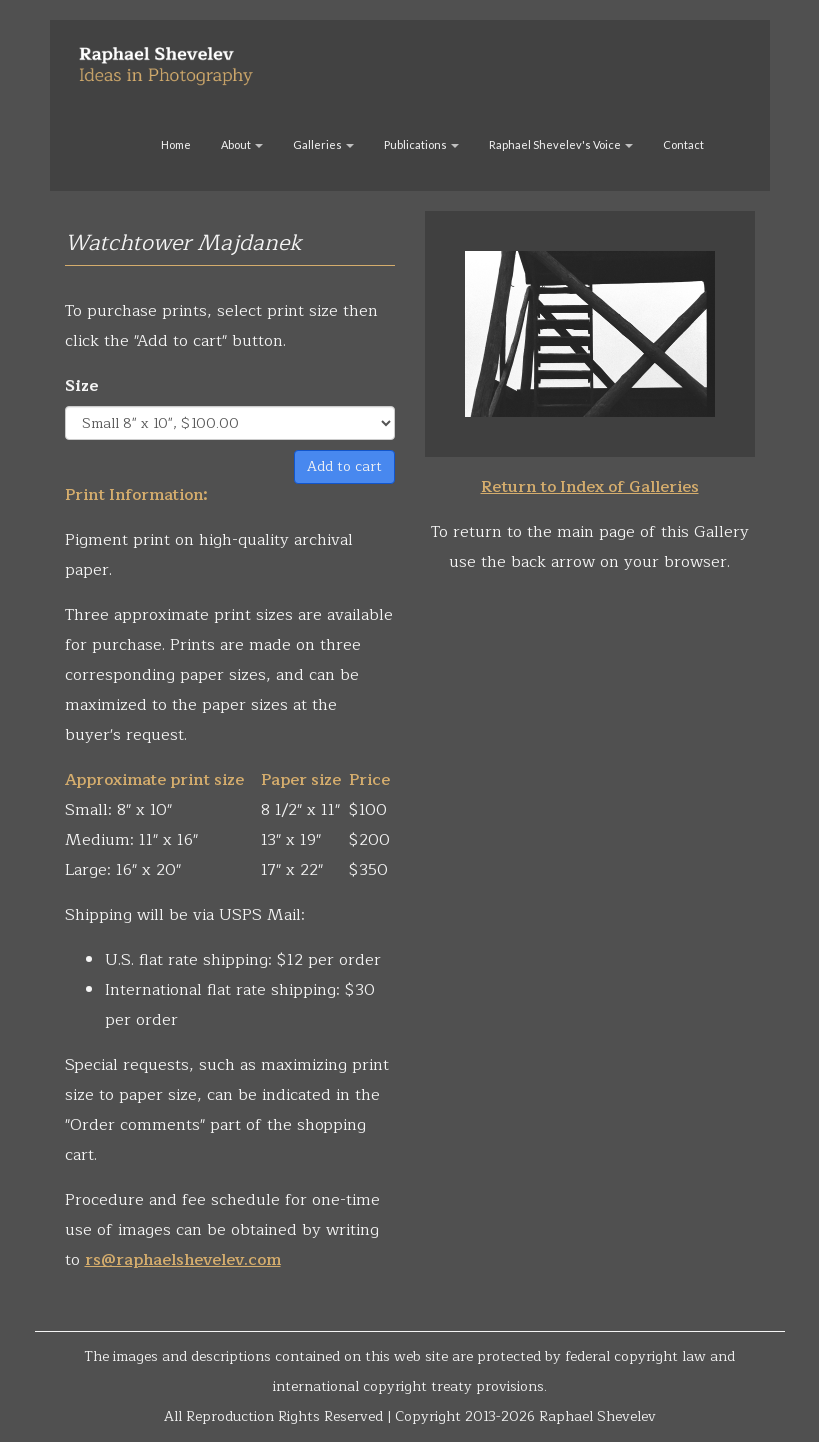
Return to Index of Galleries (590, 487)
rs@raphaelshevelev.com (183, 1260)
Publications (421, 144)
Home (176, 144)
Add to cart (344, 466)
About (242, 144)
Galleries (323, 144)
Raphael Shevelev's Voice (561, 144)
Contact (683, 144)
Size (82, 386)
